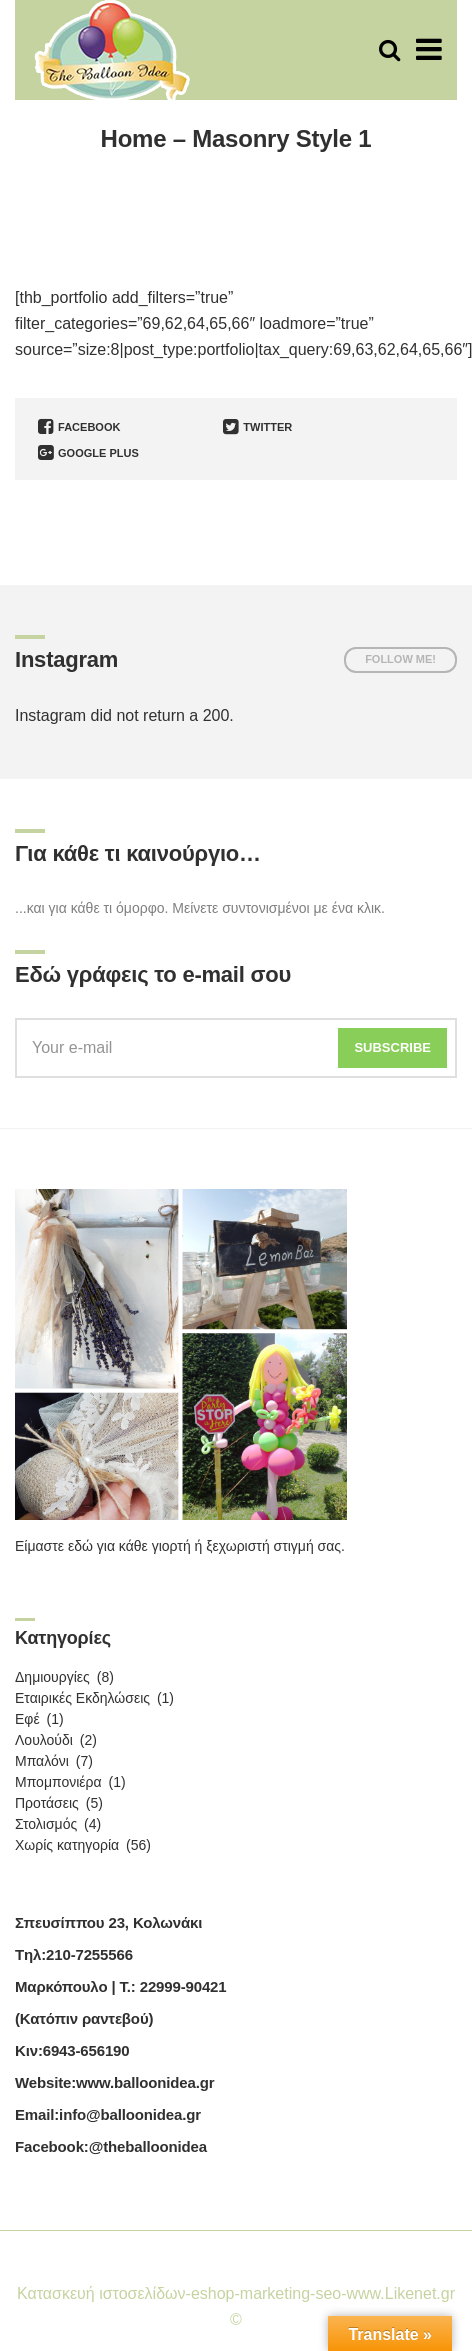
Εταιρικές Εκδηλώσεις (82, 1698)
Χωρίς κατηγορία (67, 1845)
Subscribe (392, 1047)
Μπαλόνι (42, 1761)
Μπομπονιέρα (58, 1782)
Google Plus (88, 453)
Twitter (257, 427)
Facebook (79, 427)
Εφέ (27, 1719)
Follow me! (400, 659)
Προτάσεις (47, 1803)
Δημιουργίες (52, 1677)
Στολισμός (46, 1824)
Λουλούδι (44, 1740)
